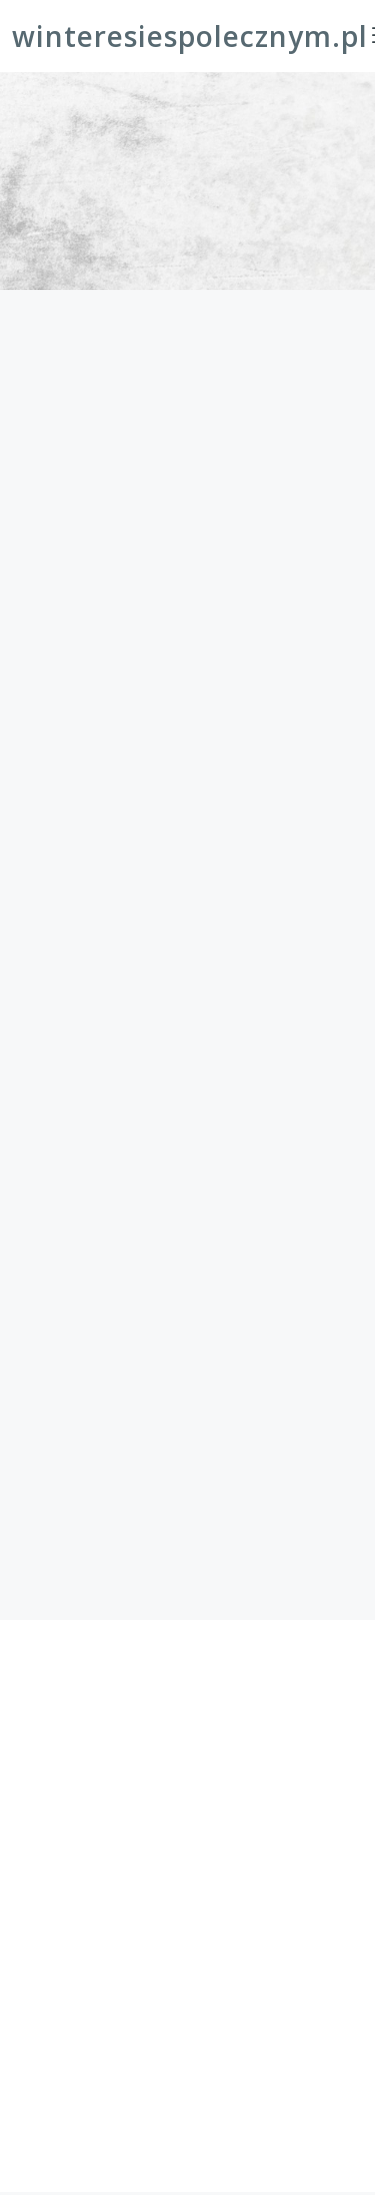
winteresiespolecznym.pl (190, 36)
